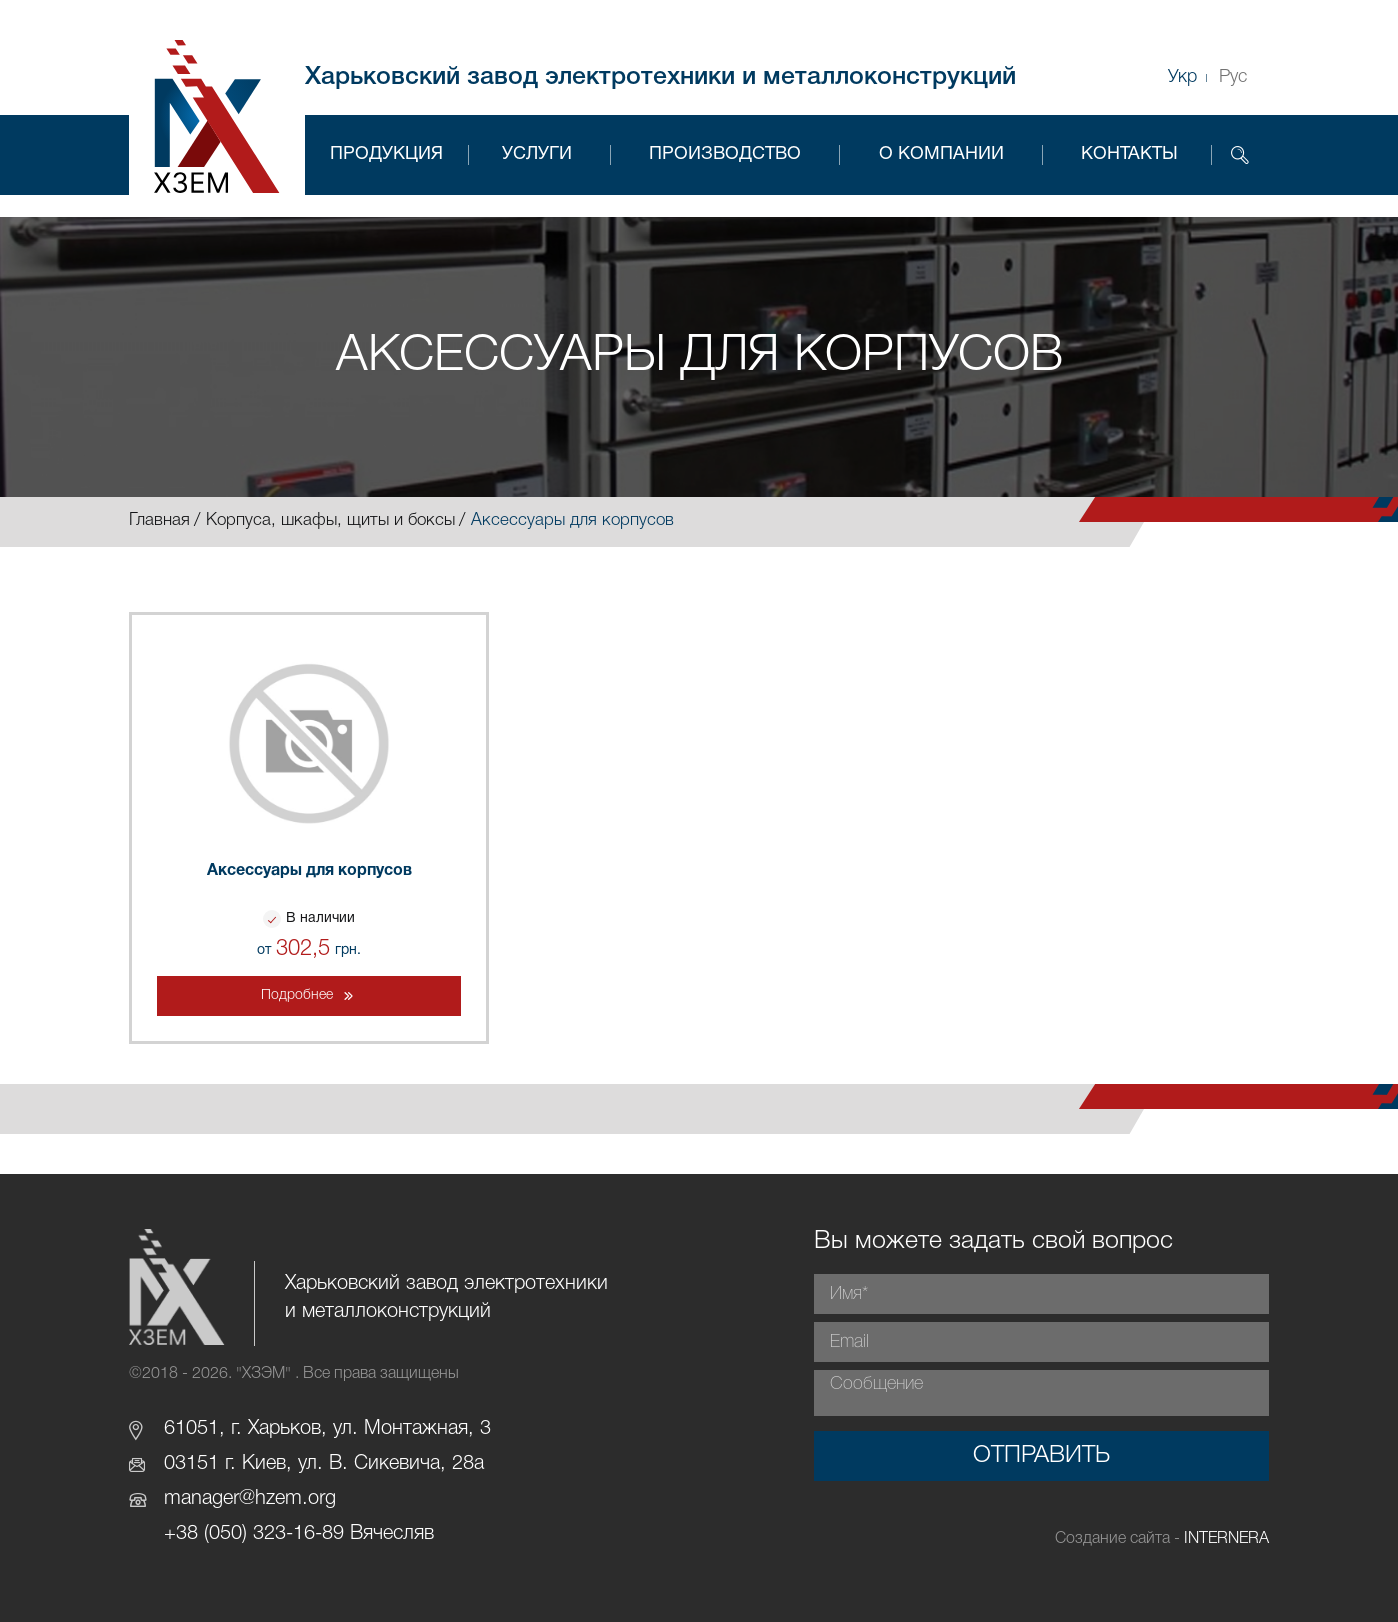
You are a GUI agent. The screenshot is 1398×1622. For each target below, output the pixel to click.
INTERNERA (1226, 1539)
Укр (1182, 77)
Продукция (386, 154)
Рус (1233, 77)
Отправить (1041, 1456)
